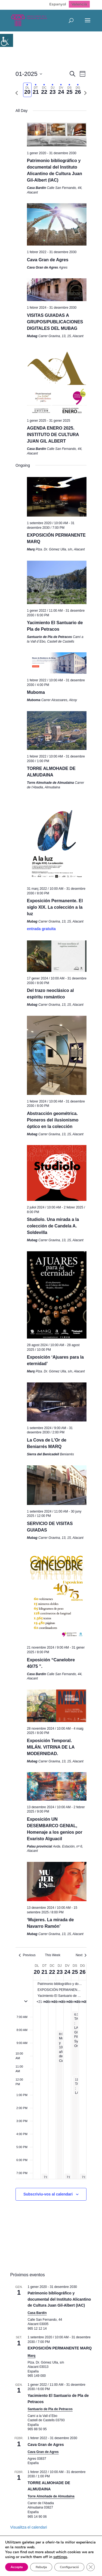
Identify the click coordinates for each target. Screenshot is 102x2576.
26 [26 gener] (82, 1972)
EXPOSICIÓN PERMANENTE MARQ (60, 2348)
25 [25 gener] (75, 1972)
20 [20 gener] (37, 1972)
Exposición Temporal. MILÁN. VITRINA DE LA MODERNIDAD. (51, 1747)
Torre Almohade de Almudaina (51, 2496)
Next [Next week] (81, 1955)
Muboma (36, 692)
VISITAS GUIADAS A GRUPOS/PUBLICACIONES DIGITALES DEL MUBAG (55, 322)
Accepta (17, 2557)
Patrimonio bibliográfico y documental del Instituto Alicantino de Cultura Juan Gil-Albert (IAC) (59, 2299)
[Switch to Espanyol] (58, 4)
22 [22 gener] (52, 1972)
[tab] (27, 90)
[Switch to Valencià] (79, 4)
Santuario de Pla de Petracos (50, 2409)
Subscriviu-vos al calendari (48, 2194)
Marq (32, 2356)
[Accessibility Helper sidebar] (6, 40)
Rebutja (42, 2557)
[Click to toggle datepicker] (29, 73)
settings (62, 2547)
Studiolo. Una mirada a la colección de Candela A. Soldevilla (53, 1226)
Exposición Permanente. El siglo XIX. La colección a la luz (55, 907)
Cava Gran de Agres (47, 259)
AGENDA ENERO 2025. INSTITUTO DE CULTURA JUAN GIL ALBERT (53, 434)
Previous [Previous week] (27, 1955)
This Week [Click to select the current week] (52, 1955)
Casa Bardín (37, 2313)
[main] (51, 1141)
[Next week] (85, 93)
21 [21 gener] (44, 1972)
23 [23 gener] (60, 1972)
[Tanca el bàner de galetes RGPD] (9, 2567)
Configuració (71, 2557)
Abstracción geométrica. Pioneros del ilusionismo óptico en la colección (52, 1120)
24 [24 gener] (67, 1972)
